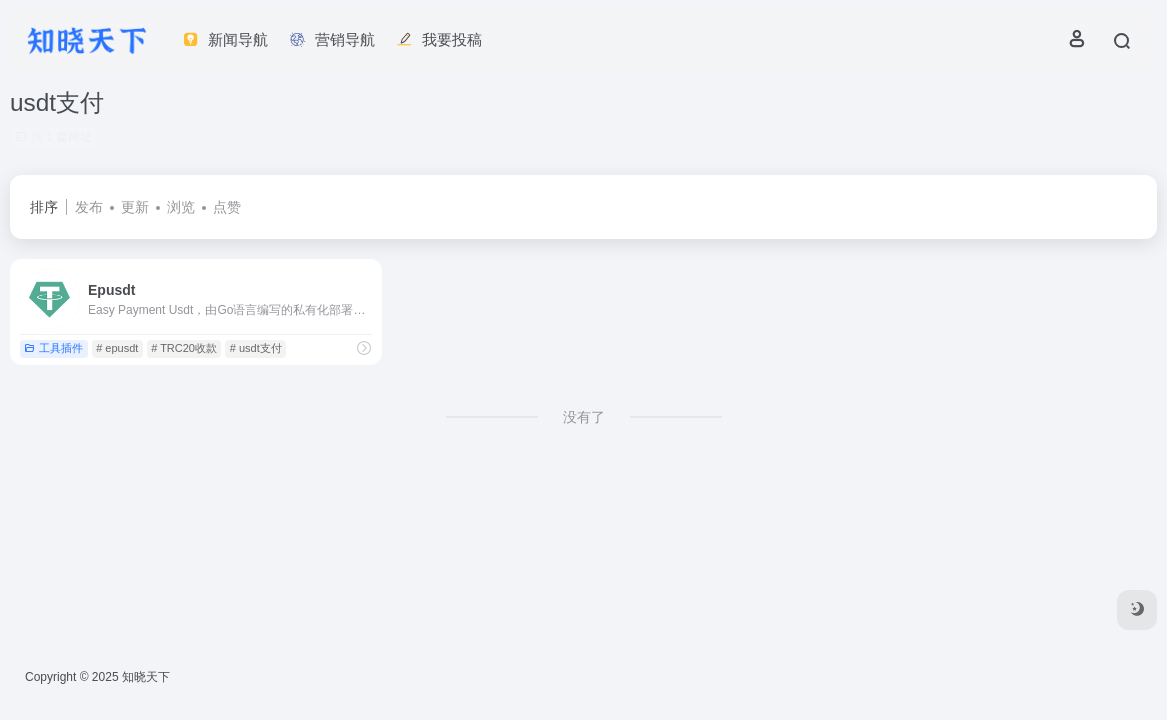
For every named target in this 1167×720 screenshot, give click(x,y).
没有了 (584, 417)
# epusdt (117, 348)
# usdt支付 (256, 348)
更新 (135, 207)
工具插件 (53, 348)
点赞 (227, 207)
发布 (89, 207)
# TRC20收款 (184, 348)
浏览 (181, 207)
